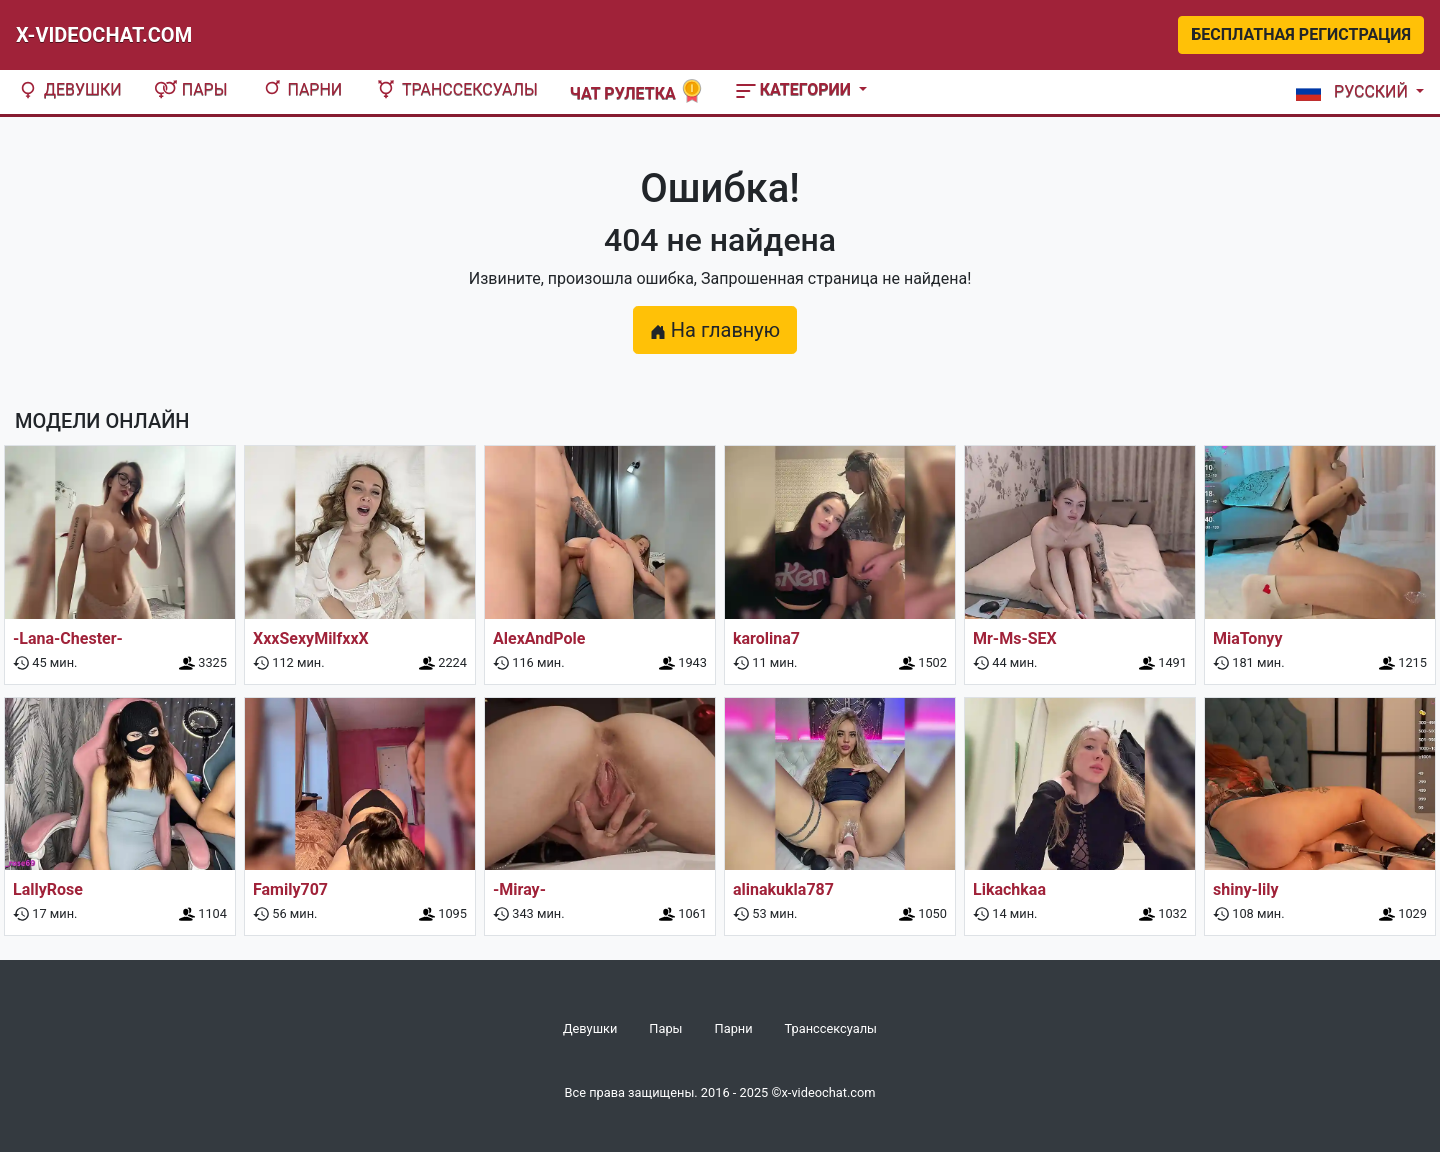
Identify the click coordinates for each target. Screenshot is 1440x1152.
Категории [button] (795, 89)
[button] (1356, 92)
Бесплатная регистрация (1301, 34)
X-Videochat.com (104, 35)
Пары (191, 89)
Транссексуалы (456, 89)
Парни (301, 89)
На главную (715, 330)
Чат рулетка (637, 91)
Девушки (69, 89)
